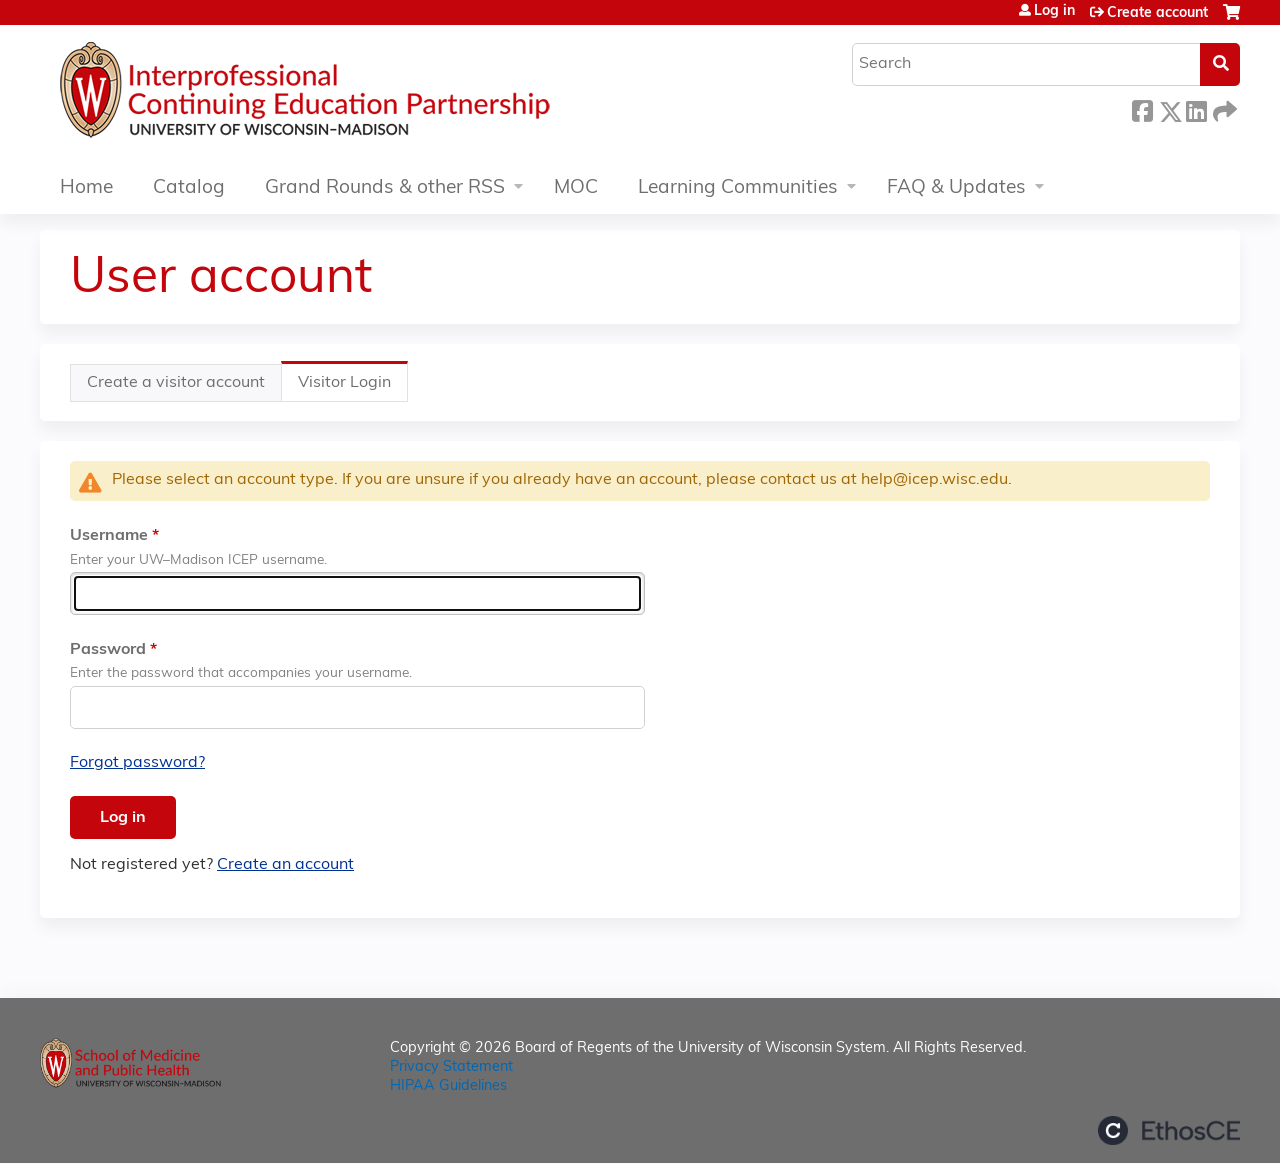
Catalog (189, 188)
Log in (1054, 12)
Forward (1223, 108)
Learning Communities (738, 188)
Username (109, 536)
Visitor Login (353, 387)
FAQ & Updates (956, 188)
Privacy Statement (451, 1067)
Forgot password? (137, 763)
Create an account (285, 865)
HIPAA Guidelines (448, 1086)
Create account (1157, 13)
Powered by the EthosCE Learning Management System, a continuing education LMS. (1169, 1130)
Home (86, 188)
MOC (576, 188)
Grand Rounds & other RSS (385, 188)
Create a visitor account (176, 383)
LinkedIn (1196, 108)
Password (108, 650)
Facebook (1142, 108)
